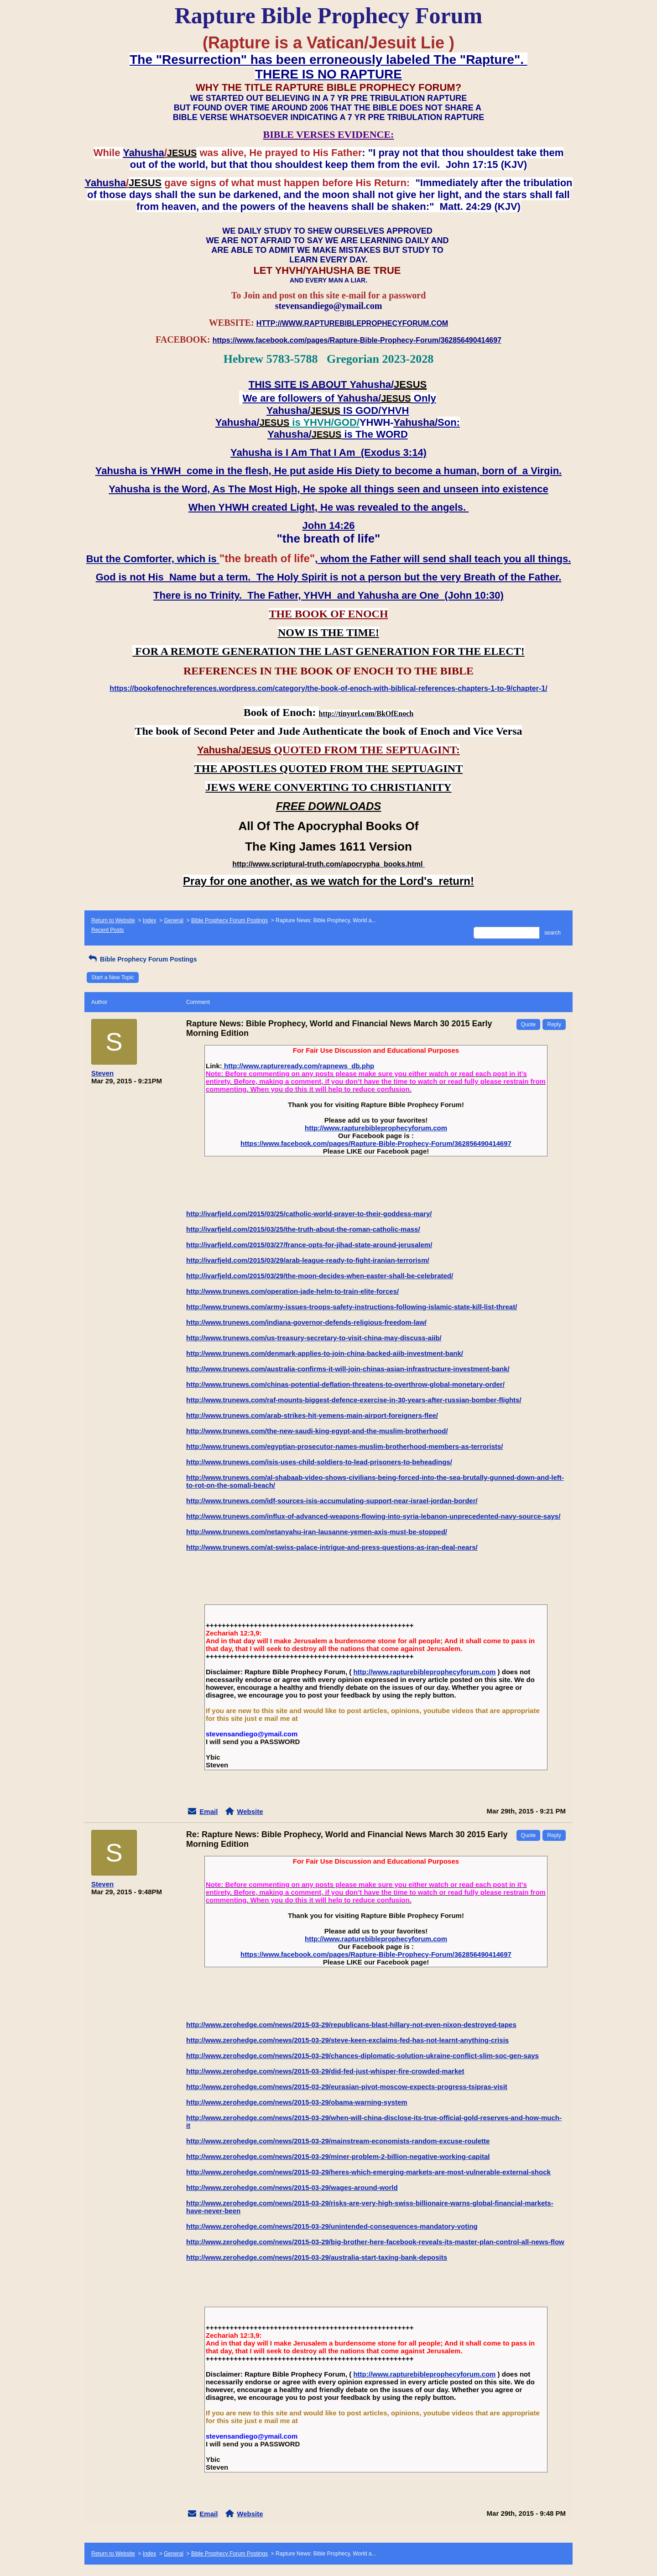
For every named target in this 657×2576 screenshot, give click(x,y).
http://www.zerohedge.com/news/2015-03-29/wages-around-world (292, 2187)
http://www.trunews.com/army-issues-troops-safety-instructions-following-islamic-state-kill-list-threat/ (351, 1307)
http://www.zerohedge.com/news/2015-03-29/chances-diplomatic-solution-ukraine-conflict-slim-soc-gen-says (362, 2055)
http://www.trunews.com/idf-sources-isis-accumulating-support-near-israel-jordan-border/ (332, 1501)
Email (208, 1811)
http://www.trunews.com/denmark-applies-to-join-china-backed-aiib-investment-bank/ (324, 1353)
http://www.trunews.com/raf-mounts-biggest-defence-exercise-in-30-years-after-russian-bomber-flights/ (353, 1400)
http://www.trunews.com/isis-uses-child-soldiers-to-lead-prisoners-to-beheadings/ (319, 1462)
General (173, 920)
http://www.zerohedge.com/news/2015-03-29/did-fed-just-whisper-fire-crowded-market (325, 2071)
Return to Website (113, 920)
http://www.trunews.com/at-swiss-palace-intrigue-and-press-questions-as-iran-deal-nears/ (332, 1547)
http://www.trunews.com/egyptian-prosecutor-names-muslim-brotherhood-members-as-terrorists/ (344, 1446)
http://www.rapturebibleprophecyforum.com (376, 1128)
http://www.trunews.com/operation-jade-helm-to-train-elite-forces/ (292, 1291)
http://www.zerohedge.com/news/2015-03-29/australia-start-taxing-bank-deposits (316, 2257)
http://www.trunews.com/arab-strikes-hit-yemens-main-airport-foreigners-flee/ (312, 1415)
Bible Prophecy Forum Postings (229, 920)
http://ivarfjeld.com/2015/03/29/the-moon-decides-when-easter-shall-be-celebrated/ (319, 1276)
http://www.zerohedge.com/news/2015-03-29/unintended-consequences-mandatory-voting (332, 2226)
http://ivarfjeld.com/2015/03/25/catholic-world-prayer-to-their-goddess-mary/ (309, 1213)
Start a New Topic (112, 977)
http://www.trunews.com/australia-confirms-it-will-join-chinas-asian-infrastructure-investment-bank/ (348, 1369)
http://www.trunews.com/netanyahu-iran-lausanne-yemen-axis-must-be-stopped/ (316, 1532)
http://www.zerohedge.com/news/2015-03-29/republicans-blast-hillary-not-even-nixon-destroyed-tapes (351, 2024)
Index (149, 920)
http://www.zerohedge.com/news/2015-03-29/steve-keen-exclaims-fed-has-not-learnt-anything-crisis (347, 2040)
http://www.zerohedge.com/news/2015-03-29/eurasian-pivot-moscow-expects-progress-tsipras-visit (346, 2086)
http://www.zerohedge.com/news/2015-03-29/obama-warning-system (296, 2102)
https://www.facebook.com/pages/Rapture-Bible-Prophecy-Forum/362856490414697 (375, 1143)
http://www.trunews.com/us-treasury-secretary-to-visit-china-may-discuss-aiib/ (314, 1338)
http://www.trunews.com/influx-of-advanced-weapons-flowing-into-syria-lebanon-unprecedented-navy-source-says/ (373, 1516)
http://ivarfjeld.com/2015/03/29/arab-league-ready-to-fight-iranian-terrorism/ (307, 1260)
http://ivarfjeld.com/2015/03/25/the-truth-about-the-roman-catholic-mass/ (303, 1229)
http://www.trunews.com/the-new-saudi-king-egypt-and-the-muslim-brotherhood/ (317, 1431)
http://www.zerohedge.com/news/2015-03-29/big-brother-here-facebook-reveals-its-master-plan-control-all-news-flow (375, 2242)
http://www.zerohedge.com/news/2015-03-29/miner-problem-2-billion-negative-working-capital (338, 2156)
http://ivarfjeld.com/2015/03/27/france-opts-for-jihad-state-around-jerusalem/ (309, 1245)
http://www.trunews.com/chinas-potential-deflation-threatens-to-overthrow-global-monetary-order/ (345, 1384)
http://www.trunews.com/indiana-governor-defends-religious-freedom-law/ (306, 1322)
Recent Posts (107, 930)
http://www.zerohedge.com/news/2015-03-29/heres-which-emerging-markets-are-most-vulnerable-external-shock (368, 2172)
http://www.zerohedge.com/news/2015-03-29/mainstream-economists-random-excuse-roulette (338, 2141)
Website (250, 1811)
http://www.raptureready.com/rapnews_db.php (298, 1066)
